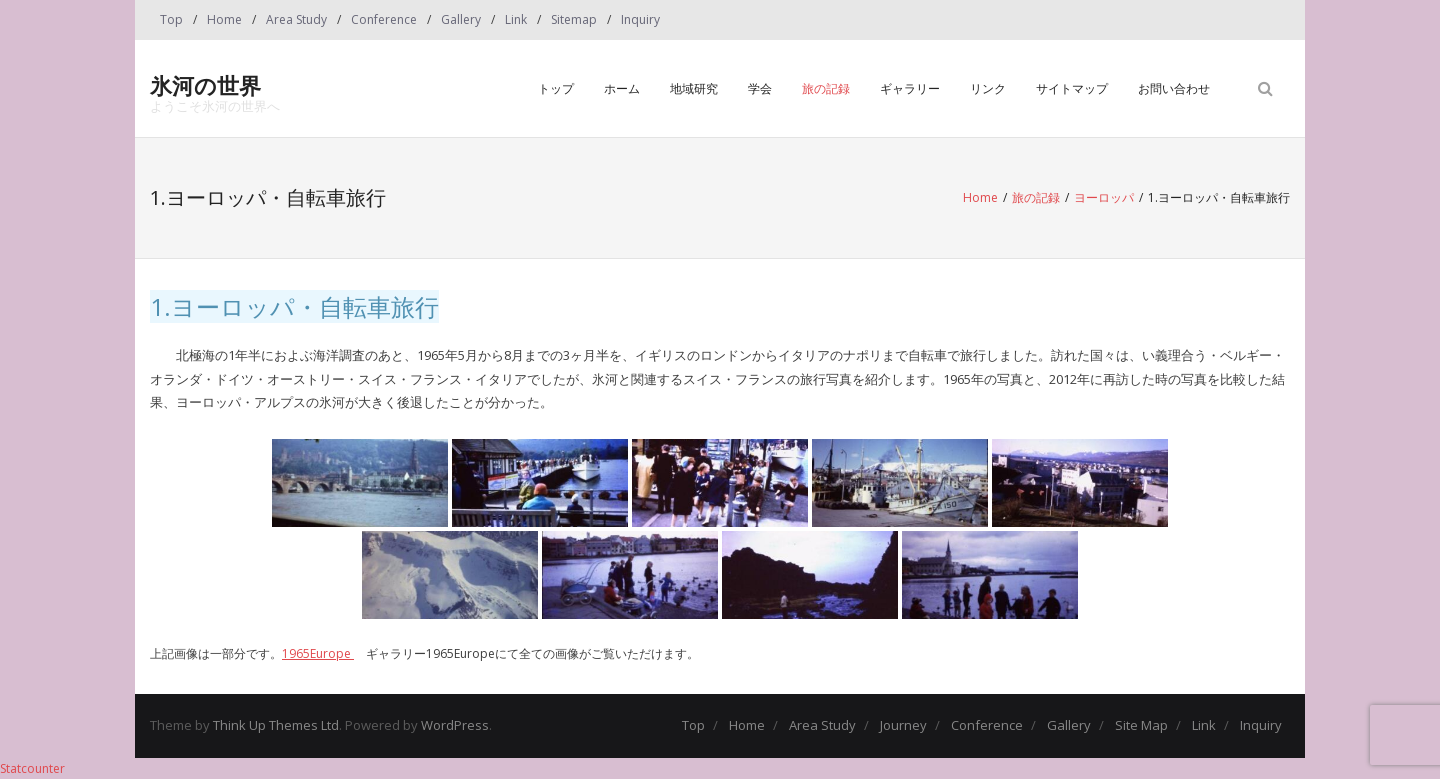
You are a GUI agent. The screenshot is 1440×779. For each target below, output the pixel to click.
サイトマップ (1072, 88)
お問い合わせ (1174, 88)
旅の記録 (826, 88)
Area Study (296, 19)
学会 (760, 88)
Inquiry (640, 19)
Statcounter (32, 768)
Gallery (461, 19)
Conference (384, 19)
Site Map (1141, 725)
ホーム (622, 88)
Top (171, 19)
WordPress (455, 725)
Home (224, 19)
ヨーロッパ (1104, 197)
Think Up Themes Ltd (276, 725)
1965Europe (318, 653)
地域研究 (694, 88)
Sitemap (574, 19)
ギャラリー (910, 88)
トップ (556, 88)
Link (516, 19)
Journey (903, 725)
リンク (988, 88)
